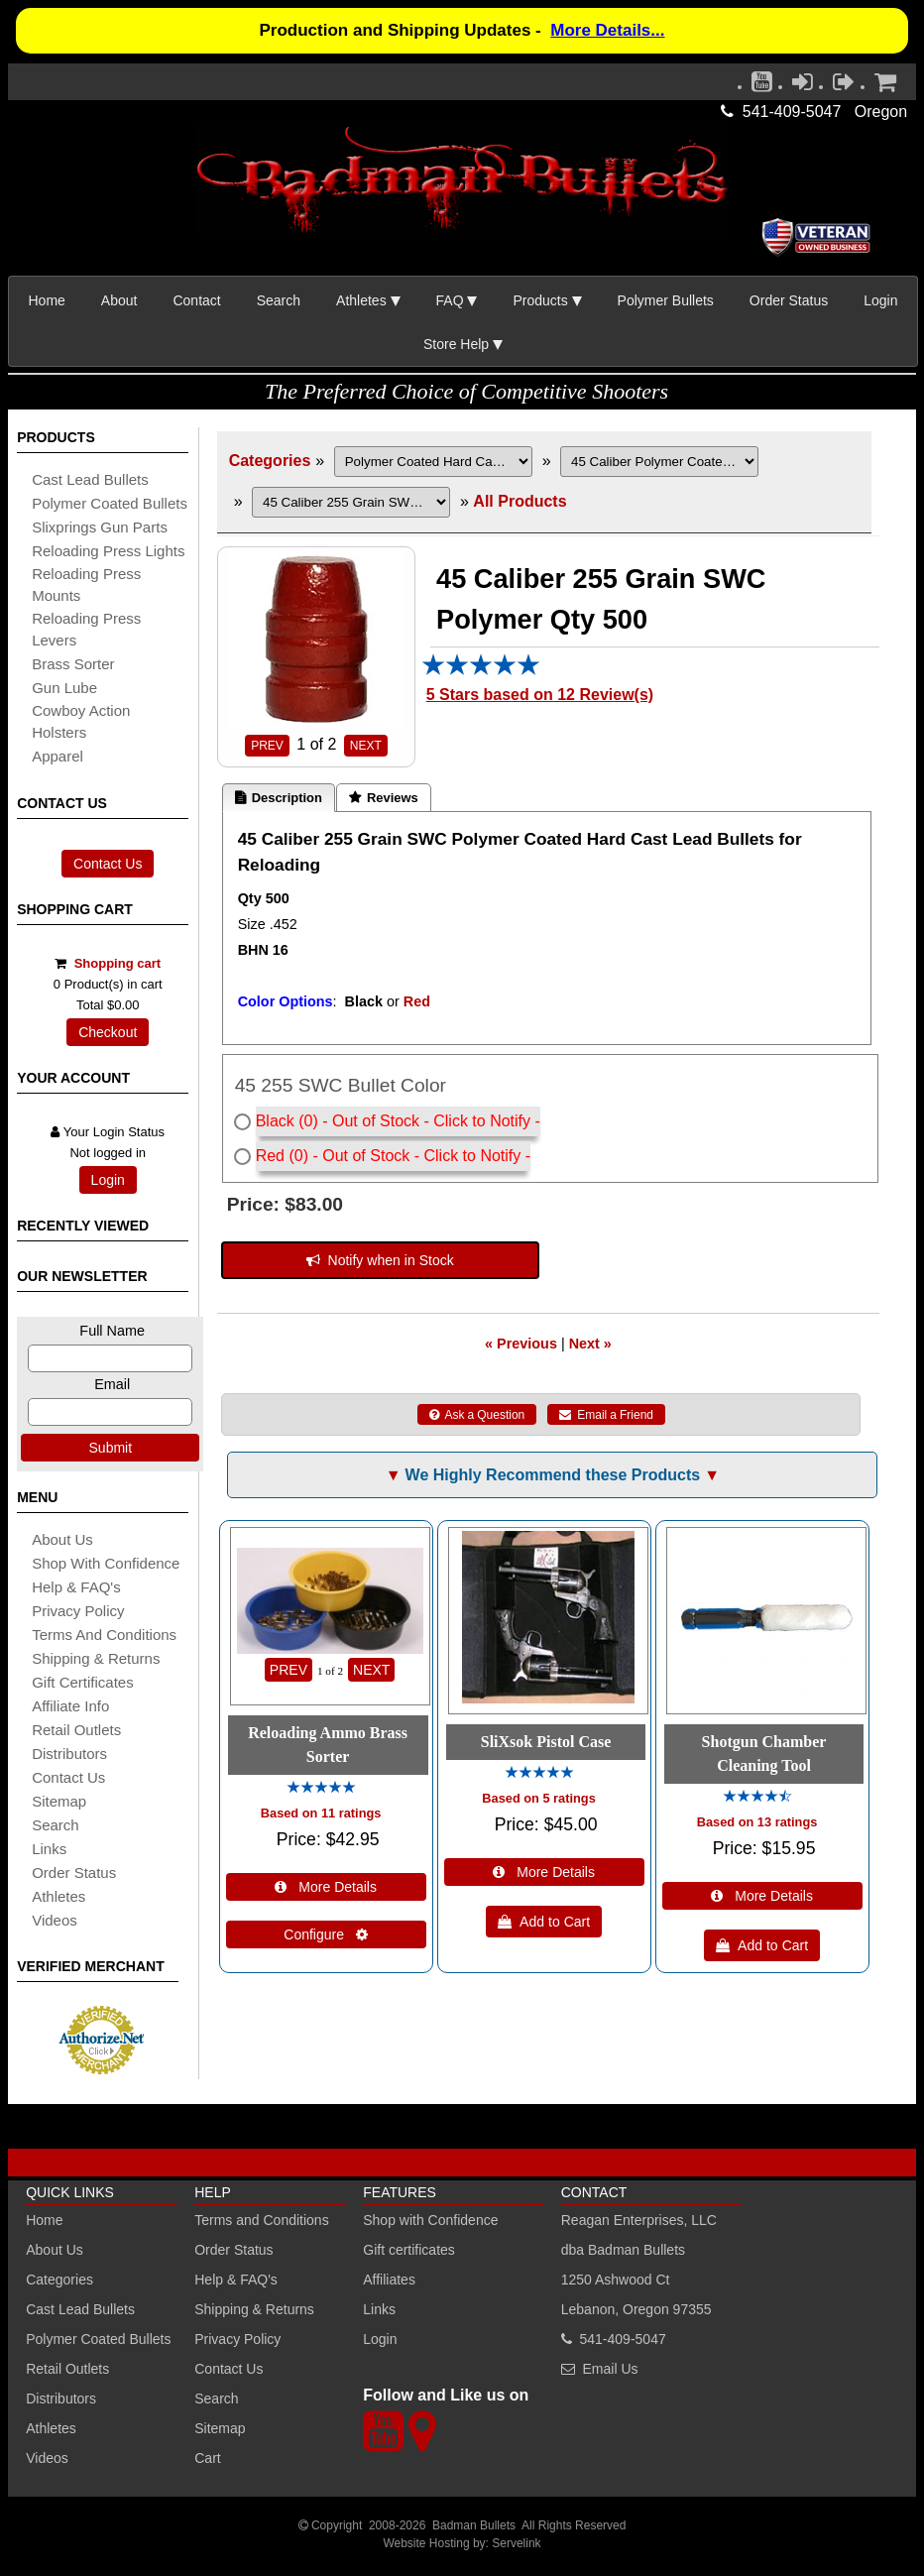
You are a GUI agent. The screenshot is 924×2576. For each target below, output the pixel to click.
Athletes (51, 2428)
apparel (57, 756)
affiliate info (70, 1706)
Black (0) (287, 1120)
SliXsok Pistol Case (546, 1741)
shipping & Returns (96, 1658)
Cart (207, 2458)
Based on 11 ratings (321, 1813)
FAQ (450, 300)
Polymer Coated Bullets (98, 2339)
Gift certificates (83, 1682)
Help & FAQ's (76, 1587)
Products (540, 300)
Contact (196, 300)
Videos (54, 1920)
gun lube (64, 687)
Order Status (789, 300)
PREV (267, 746)
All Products (519, 501)
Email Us (610, 2369)
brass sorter (73, 663)
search (55, 1824)
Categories (270, 460)
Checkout (107, 1032)
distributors (69, 1753)
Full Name (112, 1331)
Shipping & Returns (254, 2309)
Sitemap (219, 2428)
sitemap (59, 1801)
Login (880, 300)
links (49, 1848)
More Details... (607, 30)
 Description (278, 797)
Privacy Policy (78, 1610)
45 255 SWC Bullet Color (340, 1085)
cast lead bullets (90, 479)
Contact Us (107, 864)
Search (278, 300)
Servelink (516, 2543)
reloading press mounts (86, 584)
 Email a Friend (606, 1415)
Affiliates (389, 2279)
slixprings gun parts (100, 527)
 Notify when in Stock (380, 1260)
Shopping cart (117, 963)
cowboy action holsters (81, 721)
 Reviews (383, 797)
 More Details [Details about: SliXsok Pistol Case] (544, 1872)
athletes (58, 1896)
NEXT (366, 746)
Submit (111, 1448)
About (119, 300)
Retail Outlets (67, 2369)
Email (112, 1384)
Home (47, 300)
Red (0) (282, 1155)
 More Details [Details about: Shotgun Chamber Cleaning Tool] (762, 1896)
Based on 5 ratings (539, 1798)
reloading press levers (86, 629)
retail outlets (76, 1729)
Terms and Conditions (104, 1634)
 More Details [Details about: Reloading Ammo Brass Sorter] (326, 1887)
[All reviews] (480, 670)
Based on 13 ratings (757, 1822)
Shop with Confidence (105, 1563)
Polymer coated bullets (109, 503)
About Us (62, 1539)
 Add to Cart (544, 1922)
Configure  (326, 1934)
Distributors (61, 2398)
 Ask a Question (477, 1415)
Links (379, 2309)
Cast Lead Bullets (80, 2309)
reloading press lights (108, 550)
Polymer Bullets (666, 300)
